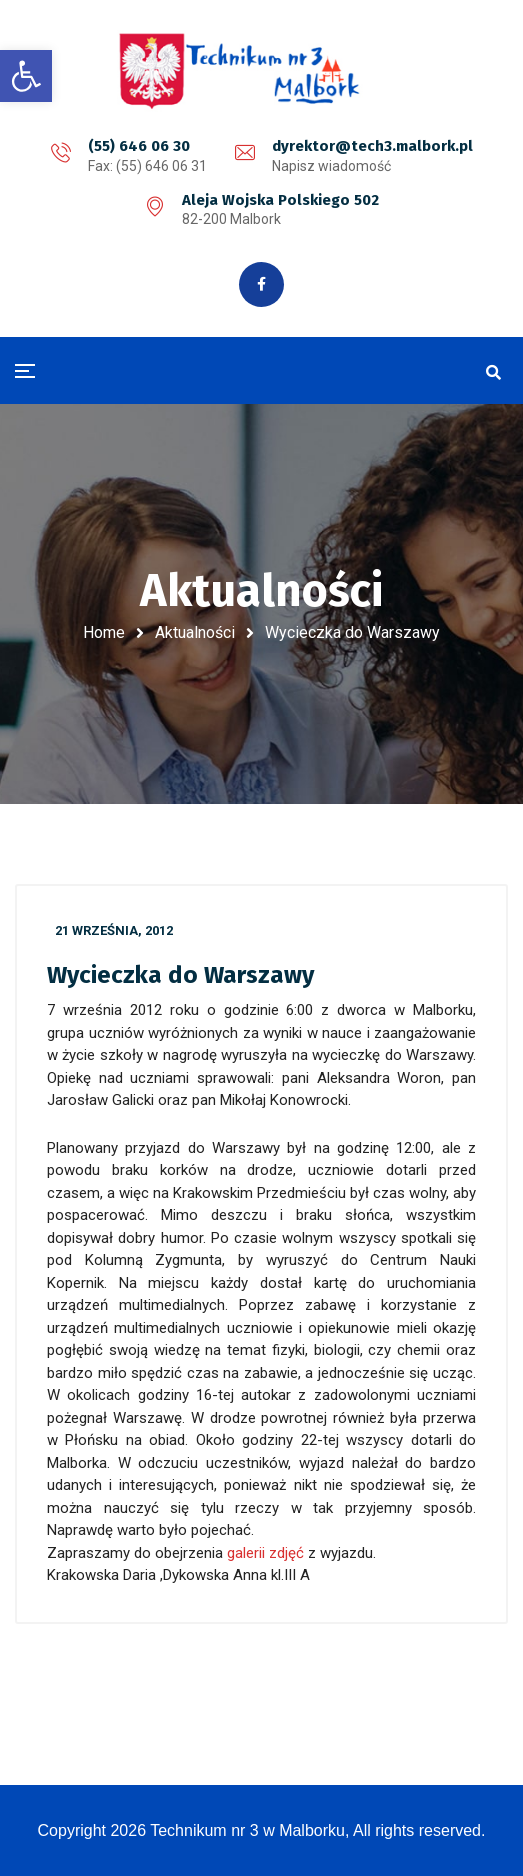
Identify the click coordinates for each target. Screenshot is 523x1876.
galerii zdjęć (267, 1553)
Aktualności (195, 632)
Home (104, 632)
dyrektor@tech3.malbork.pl (372, 146)
